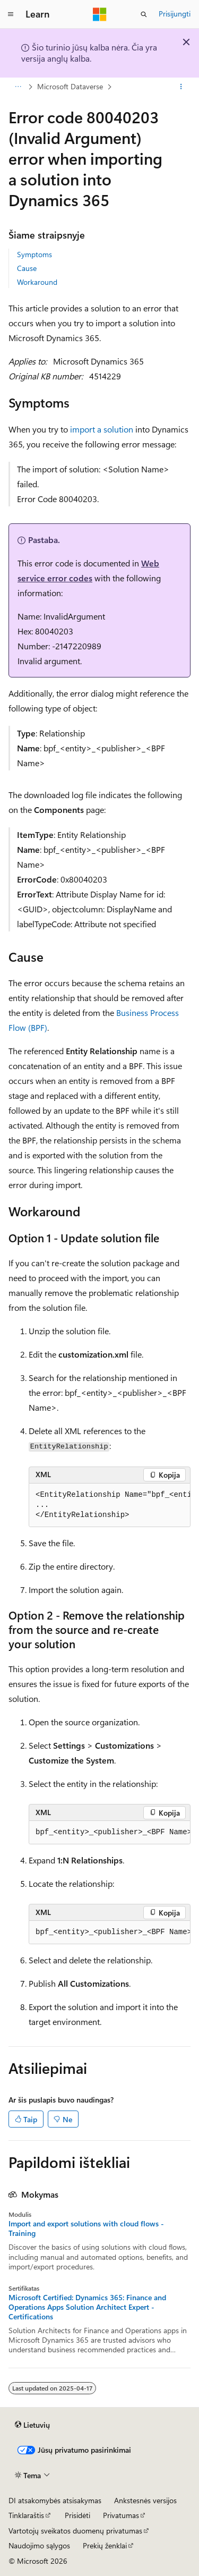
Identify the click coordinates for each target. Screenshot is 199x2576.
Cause (27, 268)
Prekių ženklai (105, 2545)
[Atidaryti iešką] (143, 14)
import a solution (101, 429)
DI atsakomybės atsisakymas (54, 2500)
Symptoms (34, 254)
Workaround (37, 282)
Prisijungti (175, 14)
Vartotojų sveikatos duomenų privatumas (75, 2531)
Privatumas (121, 2515)
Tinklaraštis (26, 2515)
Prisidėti (77, 2515)
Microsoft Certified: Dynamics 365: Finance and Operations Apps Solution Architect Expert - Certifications (87, 2307)
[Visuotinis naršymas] (10, 14)
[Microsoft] (100, 14)
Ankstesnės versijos (145, 2500)
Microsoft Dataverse (70, 86)
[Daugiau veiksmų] (181, 86)
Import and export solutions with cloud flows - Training (86, 2228)
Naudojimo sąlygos (39, 2545)
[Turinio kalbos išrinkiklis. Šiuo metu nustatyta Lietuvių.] (32, 2424)
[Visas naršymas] (17, 86)
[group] (110, 1505)
